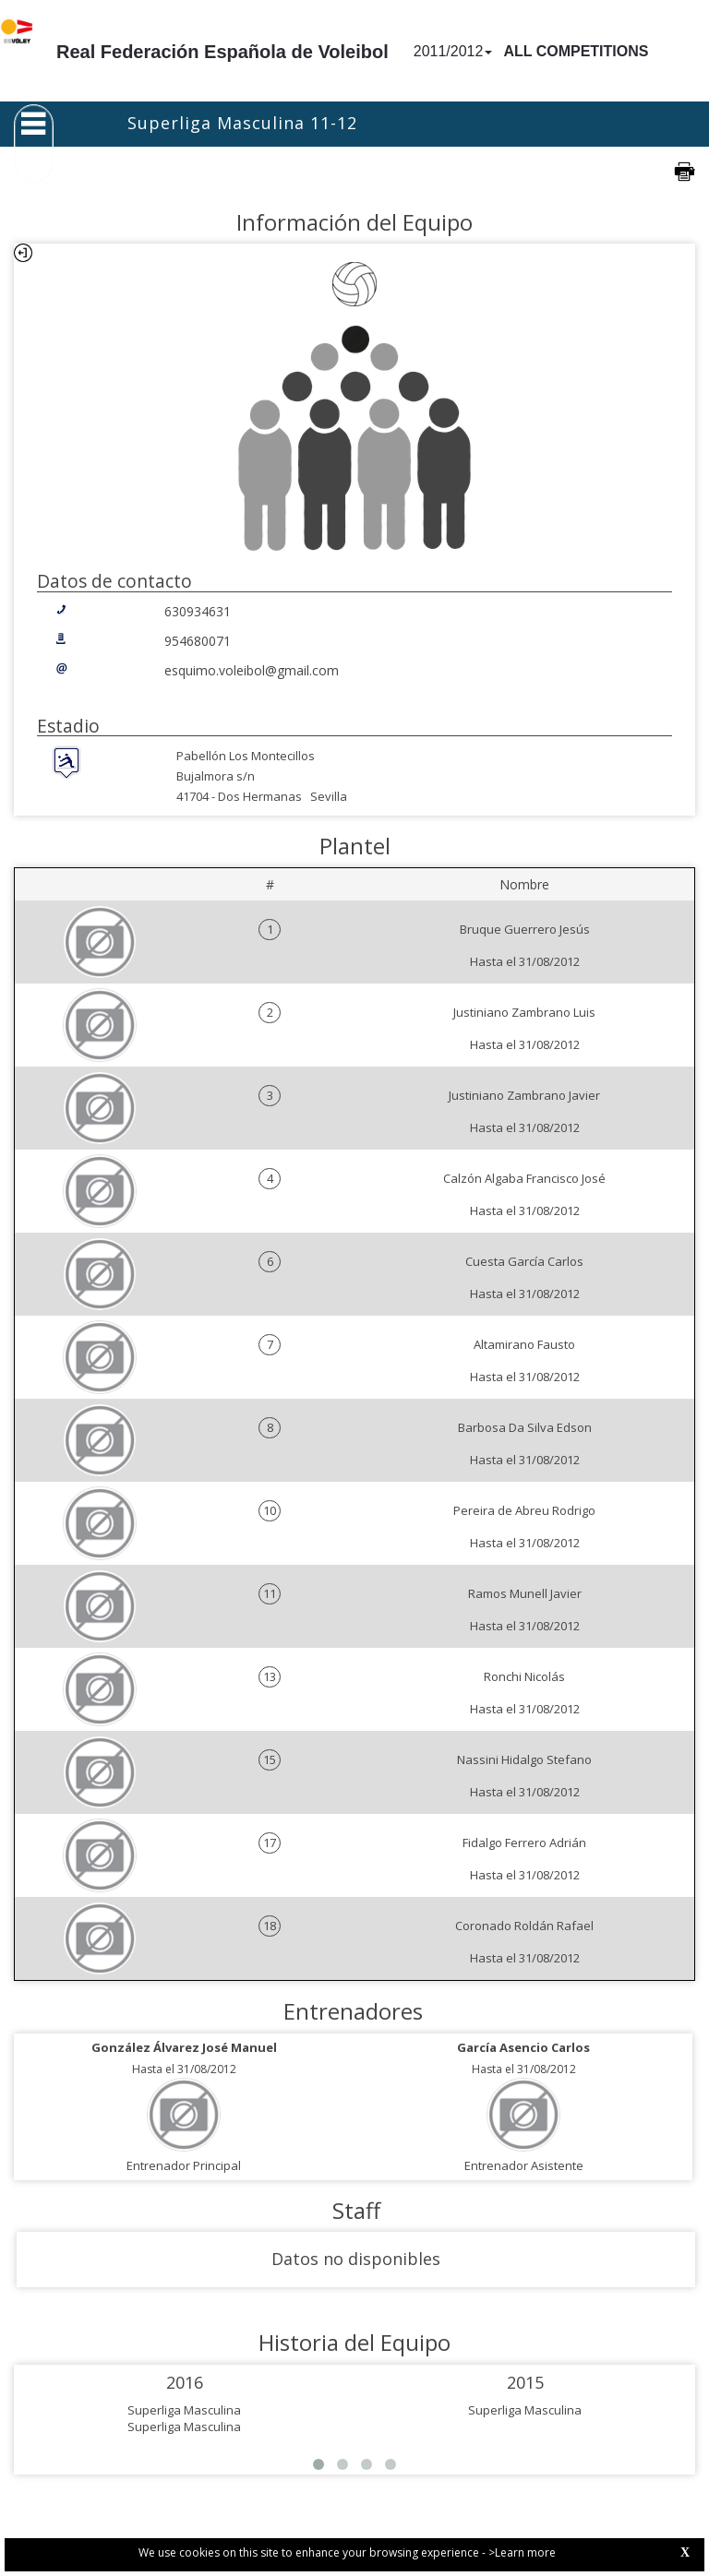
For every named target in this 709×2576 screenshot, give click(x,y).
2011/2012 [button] (453, 51)
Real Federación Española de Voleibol (222, 52)
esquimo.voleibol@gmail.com (251, 670)
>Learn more (522, 2552)
